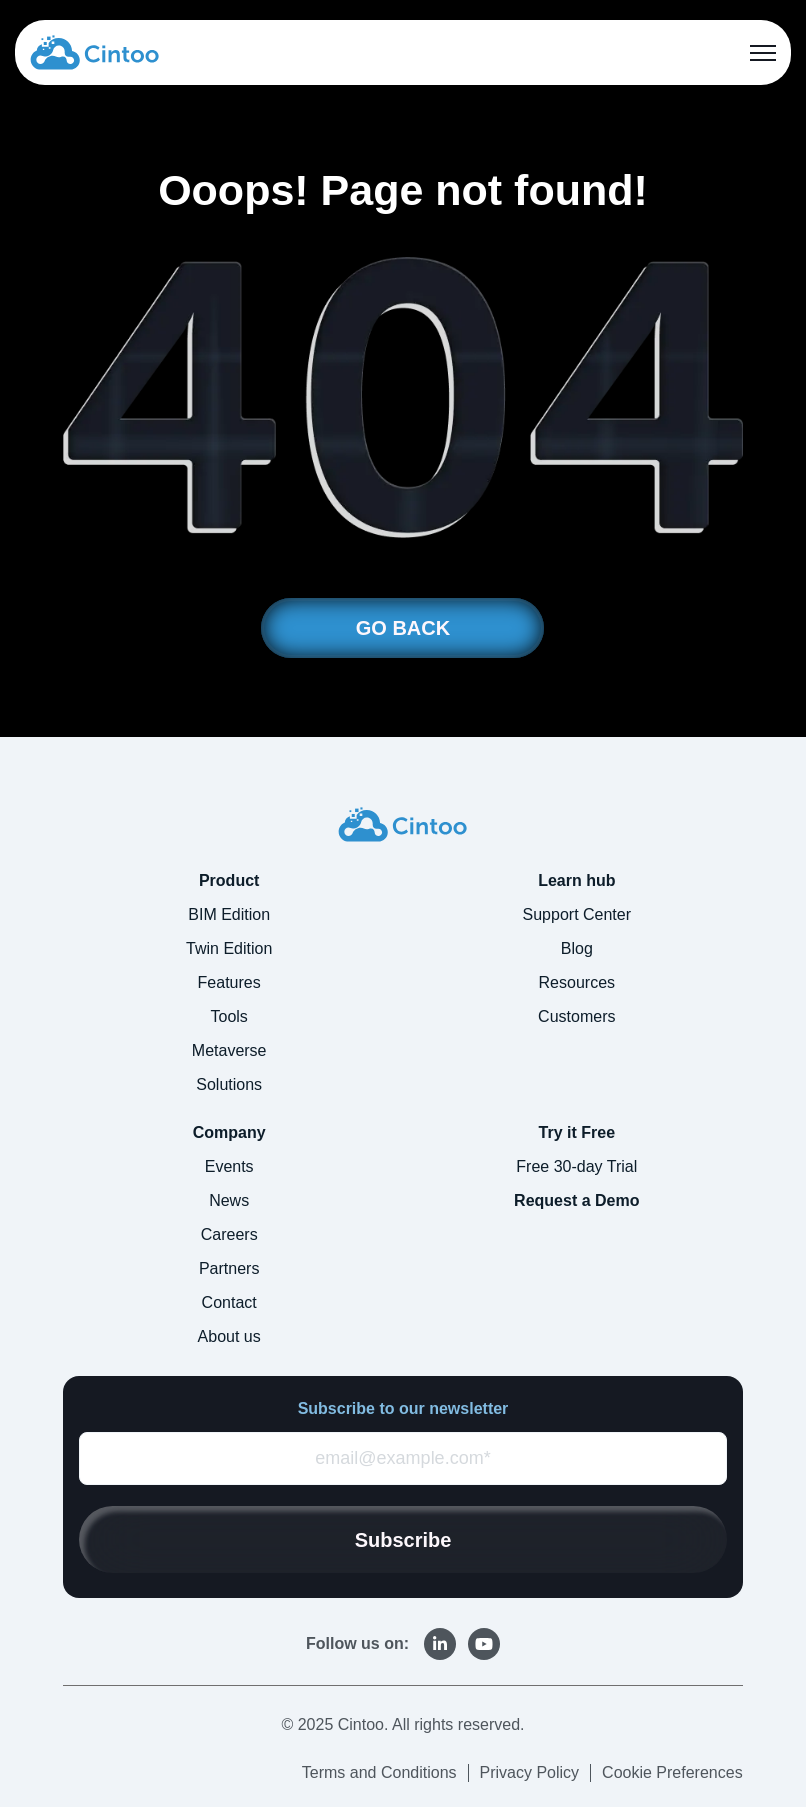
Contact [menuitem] (229, 1302)
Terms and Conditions (379, 1772)
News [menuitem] (229, 1200)
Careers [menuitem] (229, 1234)
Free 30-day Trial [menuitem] (576, 1166)
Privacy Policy (530, 1772)
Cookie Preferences (672, 1772)
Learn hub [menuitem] (576, 880)
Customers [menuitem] (576, 1016)
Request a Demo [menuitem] (576, 1200)
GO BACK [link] (403, 628)
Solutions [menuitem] (229, 1084)
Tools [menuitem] (228, 1016)
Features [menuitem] (229, 982)
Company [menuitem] (229, 1132)
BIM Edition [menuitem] (229, 914)
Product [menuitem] (229, 880)
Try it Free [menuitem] (577, 1132)
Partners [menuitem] (229, 1268)
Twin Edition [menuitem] (229, 948)
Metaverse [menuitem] (229, 1050)
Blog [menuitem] (577, 948)
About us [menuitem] (229, 1336)
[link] (94, 51)
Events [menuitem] (229, 1166)
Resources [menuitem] (577, 982)
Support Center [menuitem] (577, 914)
